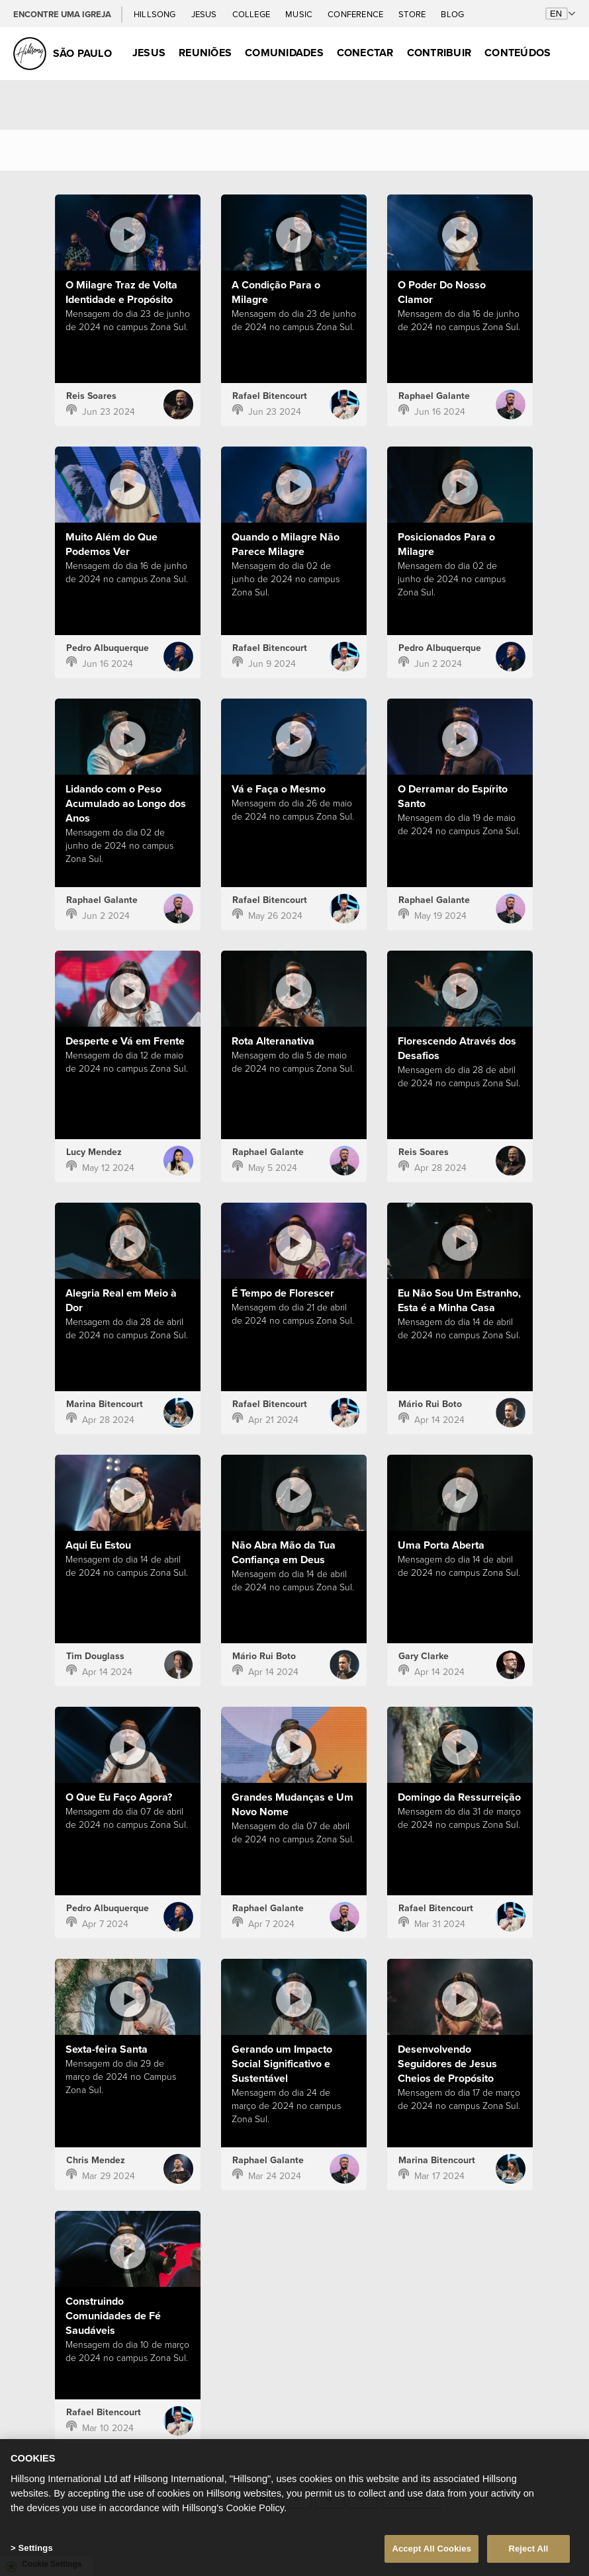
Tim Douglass (95, 1656)
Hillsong (156, 14)
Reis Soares (91, 396)
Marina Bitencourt (104, 1404)
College (252, 14)
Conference (356, 14)
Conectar (365, 52)
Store (413, 14)
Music (299, 14)
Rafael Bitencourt (269, 396)
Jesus (205, 14)
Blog (452, 14)
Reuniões (205, 52)
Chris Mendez (95, 2160)
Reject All (528, 2552)
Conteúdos (517, 52)
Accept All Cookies (431, 2552)
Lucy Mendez (94, 1152)
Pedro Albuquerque (107, 648)
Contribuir (439, 52)
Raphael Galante (434, 396)
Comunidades (284, 52)
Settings (35, 2552)
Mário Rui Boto (430, 1404)
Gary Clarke (423, 1656)
